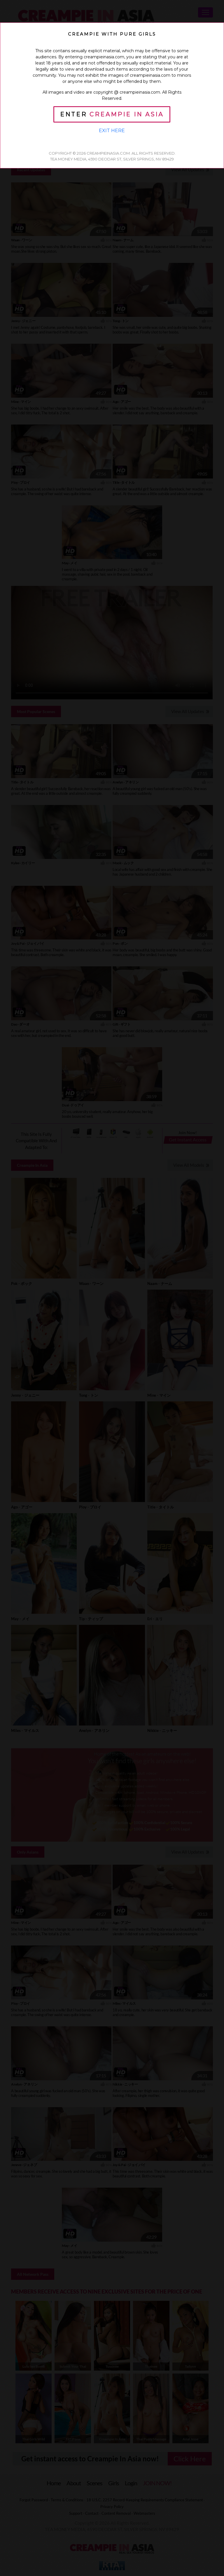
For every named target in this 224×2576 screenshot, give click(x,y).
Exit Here (112, 130)
